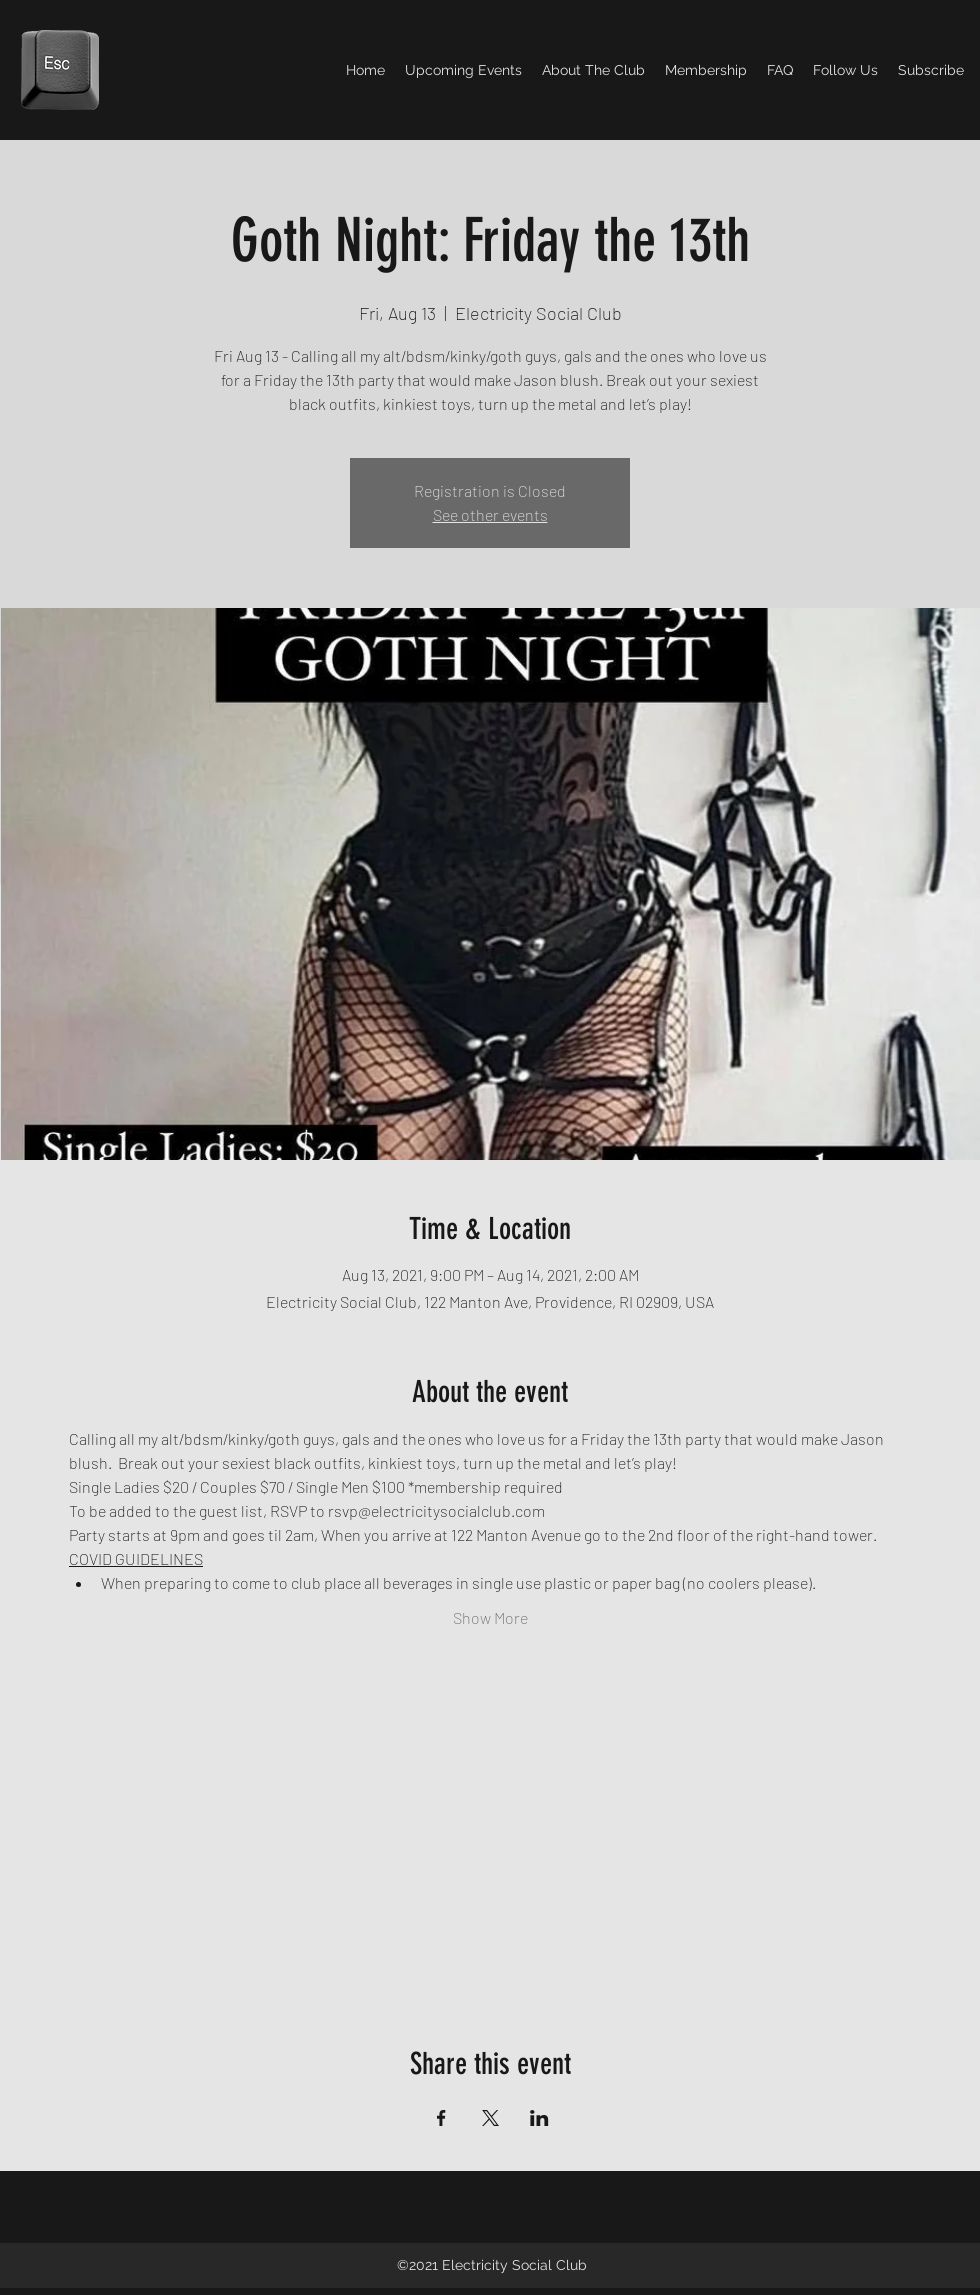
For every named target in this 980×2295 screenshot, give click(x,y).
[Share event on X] (490, 2118)
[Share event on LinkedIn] (539, 2118)
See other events (490, 514)
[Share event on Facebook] (441, 2118)
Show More (490, 1617)
